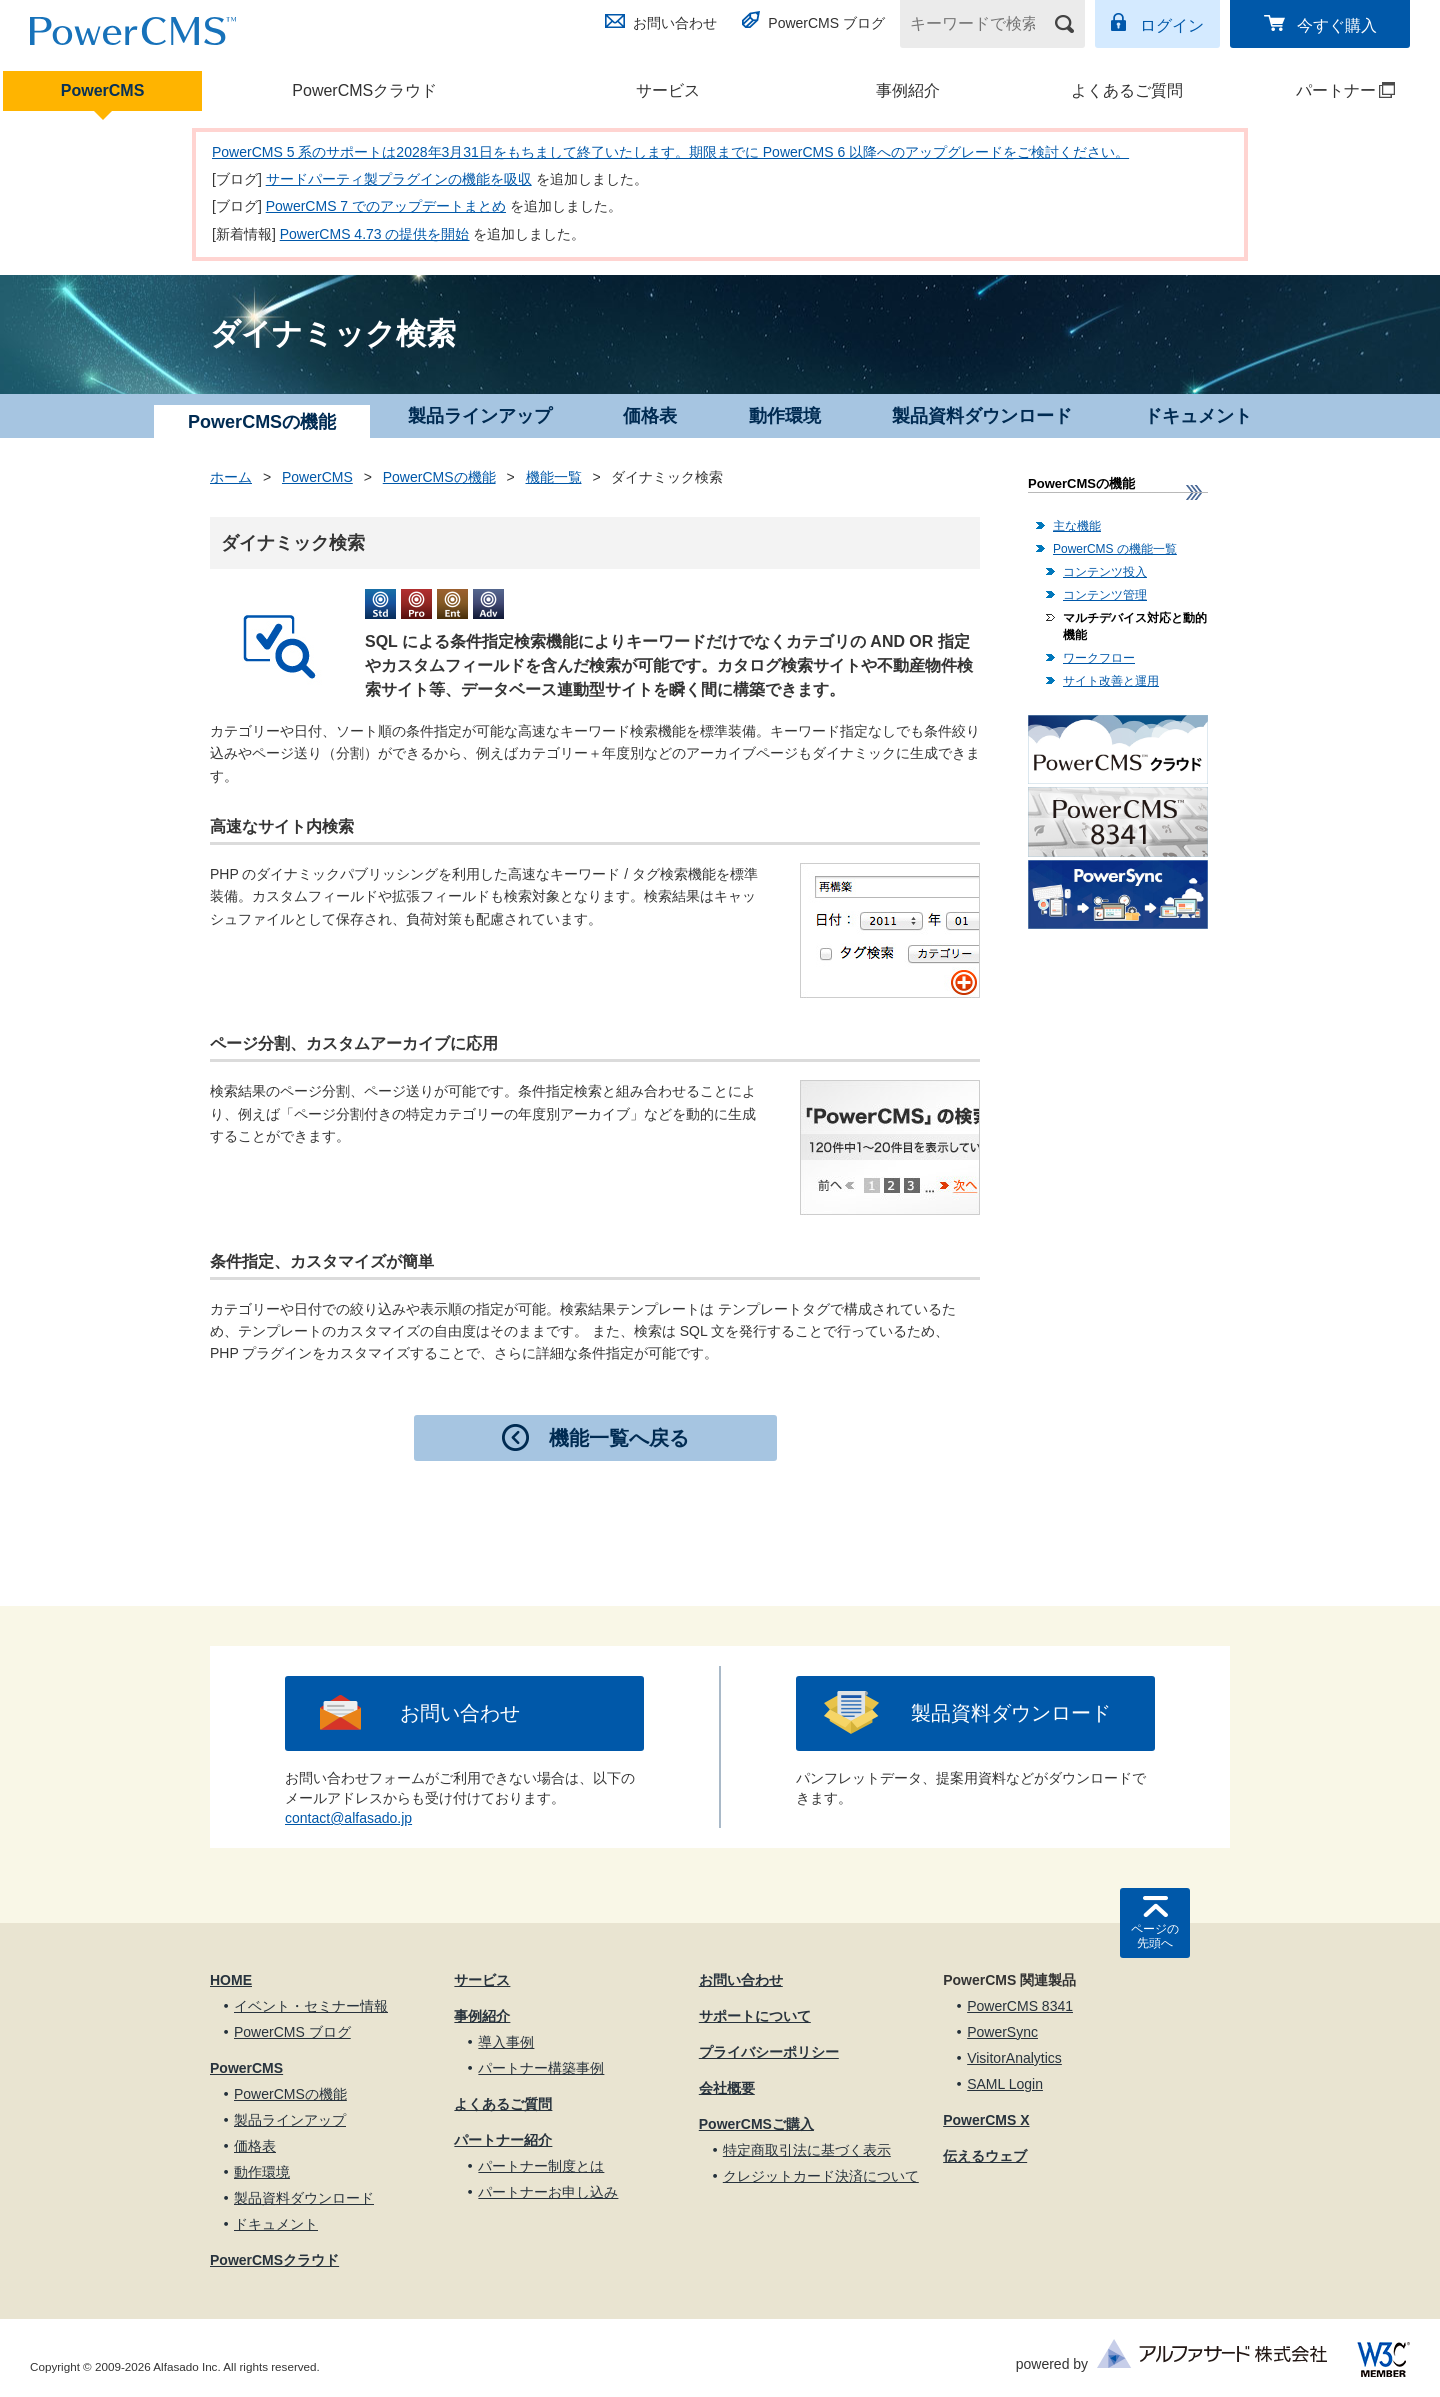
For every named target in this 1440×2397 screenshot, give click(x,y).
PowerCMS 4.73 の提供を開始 (375, 234)
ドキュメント (1198, 416)
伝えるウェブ (985, 2156)
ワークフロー (1099, 658)
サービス (668, 90)
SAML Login (1005, 2084)
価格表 (650, 416)
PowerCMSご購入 (756, 2124)
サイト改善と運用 (1111, 681)
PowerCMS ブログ (826, 23)
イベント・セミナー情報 (311, 2006)
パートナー (1322, 90)
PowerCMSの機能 (439, 477)
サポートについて (755, 2016)
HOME (231, 1980)
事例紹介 (908, 90)
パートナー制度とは (541, 2166)
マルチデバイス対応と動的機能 (1135, 626)
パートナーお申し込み (548, 2192)
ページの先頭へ (1155, 1936)
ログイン (1172, 25)
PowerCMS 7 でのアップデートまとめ (386, 206)
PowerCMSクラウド (364, 90)
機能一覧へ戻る (619, 1438)
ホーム (231, 477)
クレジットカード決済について (821, 2176)
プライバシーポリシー (769, 2052)
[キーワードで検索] (980, 24)
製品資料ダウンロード (982, 416)
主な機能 (1077, 526)
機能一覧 (554, 477)
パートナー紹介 (503, 2140)
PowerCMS (103, 90)
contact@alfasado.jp (348, 1818)
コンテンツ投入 (1105, 572)
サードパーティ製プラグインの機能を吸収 (399, 179)
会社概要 (727, 2088)
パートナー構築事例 (541, 2068)
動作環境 (785, 416)
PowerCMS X (986, 2120)
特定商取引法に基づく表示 (807, 2150)
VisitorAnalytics (1014, 2058)
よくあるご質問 (1127, 90)
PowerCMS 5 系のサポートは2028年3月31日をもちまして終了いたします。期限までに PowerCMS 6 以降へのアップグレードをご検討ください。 (670, 152)
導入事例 (506, 2042)
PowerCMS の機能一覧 (1115, 549)
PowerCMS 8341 (1020, 2006)
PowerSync (1002, 2032)
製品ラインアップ (480, 416)
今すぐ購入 (1337, 25)
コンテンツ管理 (1105, 595)
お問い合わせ (675, 23)
